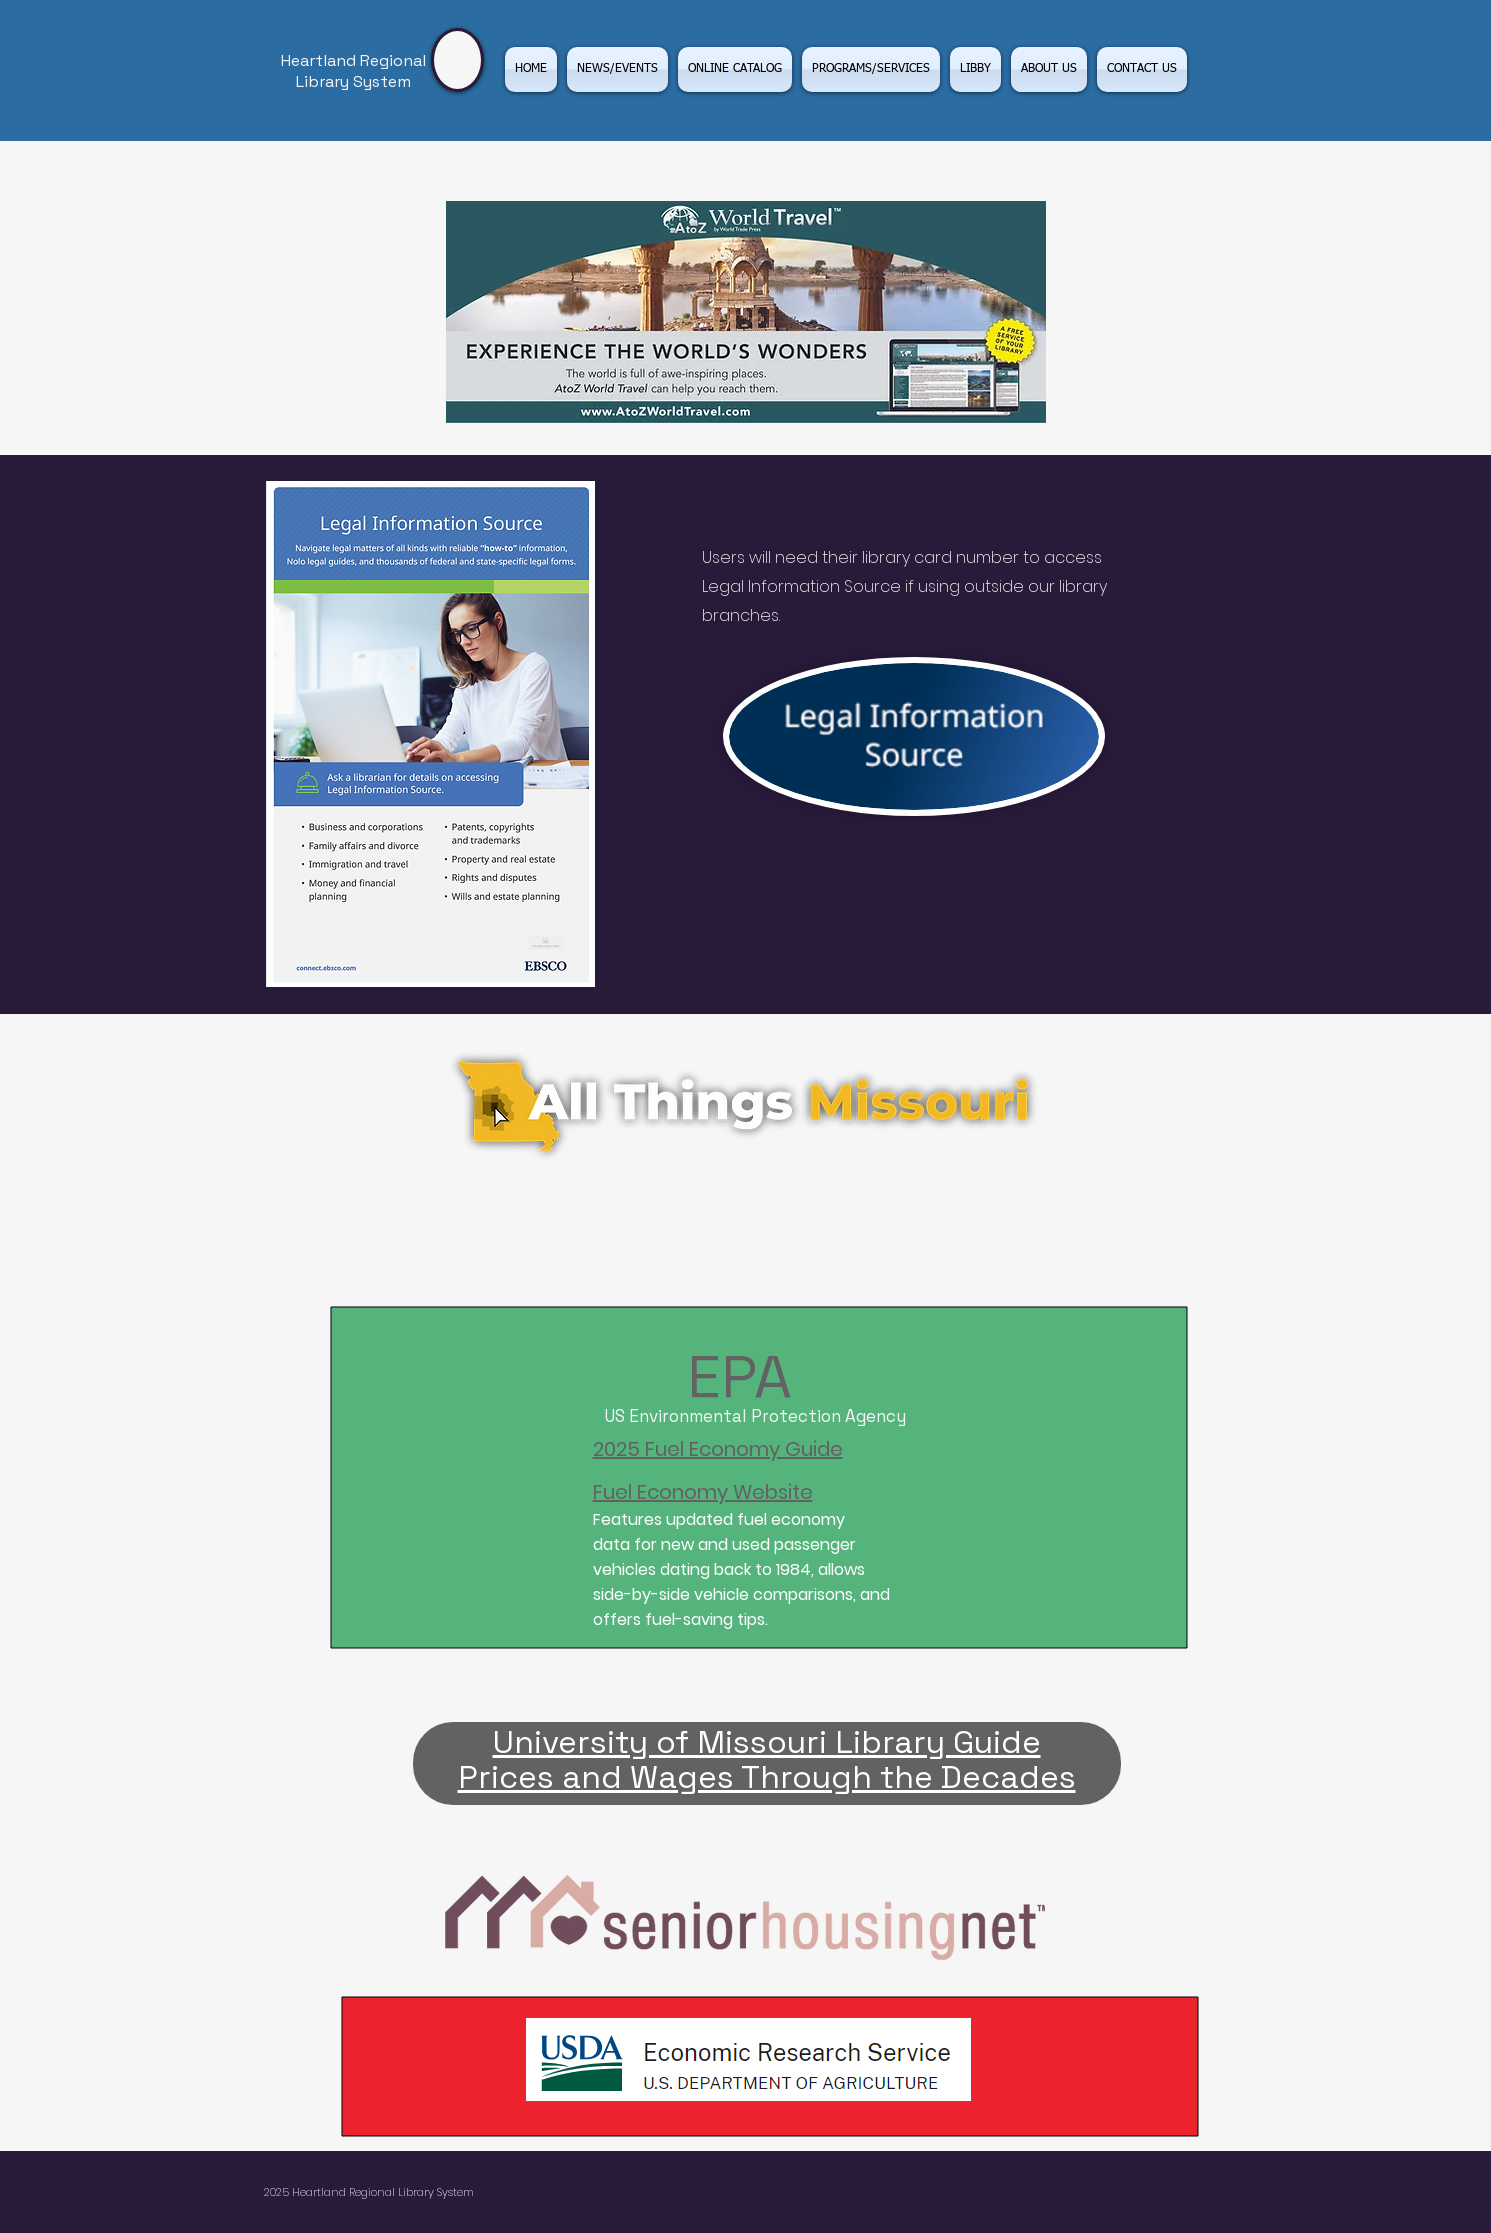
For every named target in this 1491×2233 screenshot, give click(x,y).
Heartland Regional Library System (353, 71)
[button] (871, 69)
